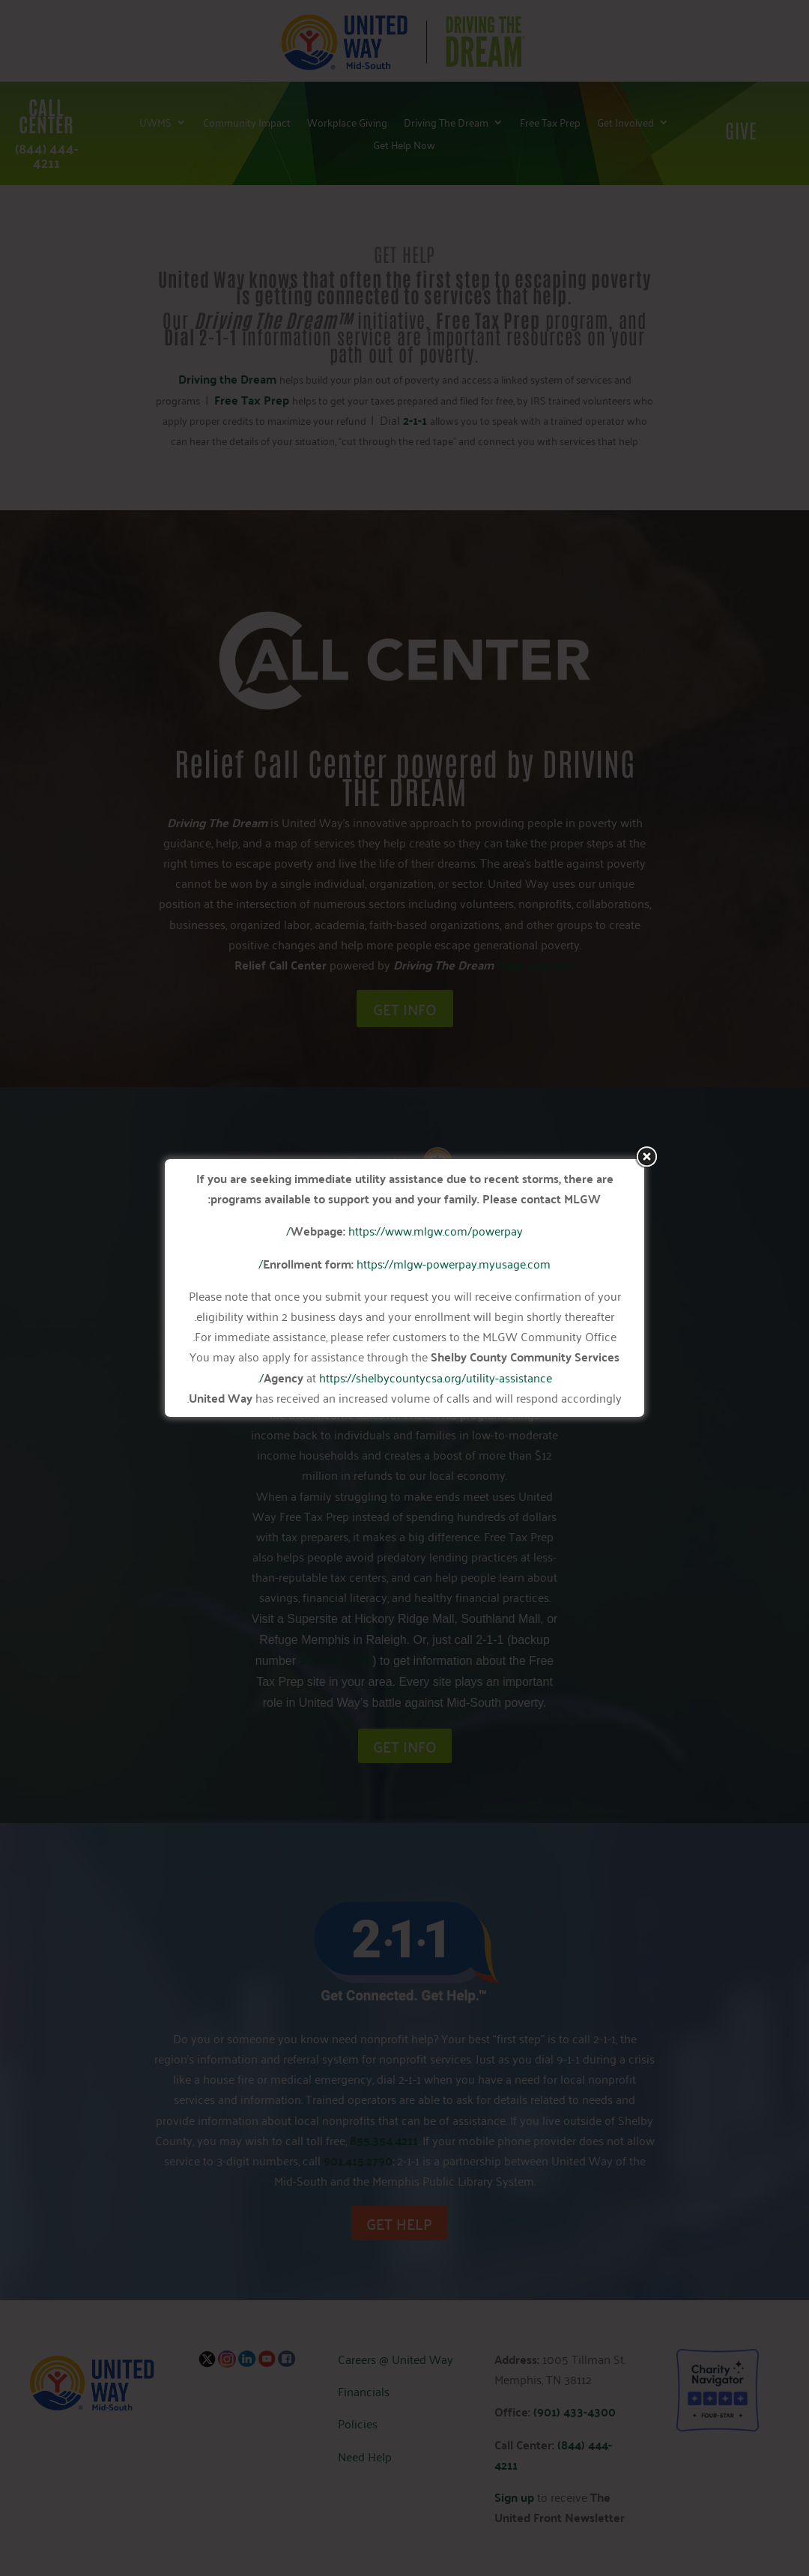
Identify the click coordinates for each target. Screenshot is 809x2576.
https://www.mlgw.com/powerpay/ (404, 1230)
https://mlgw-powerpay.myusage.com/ (404, 1263)
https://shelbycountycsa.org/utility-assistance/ (405, 1377)
